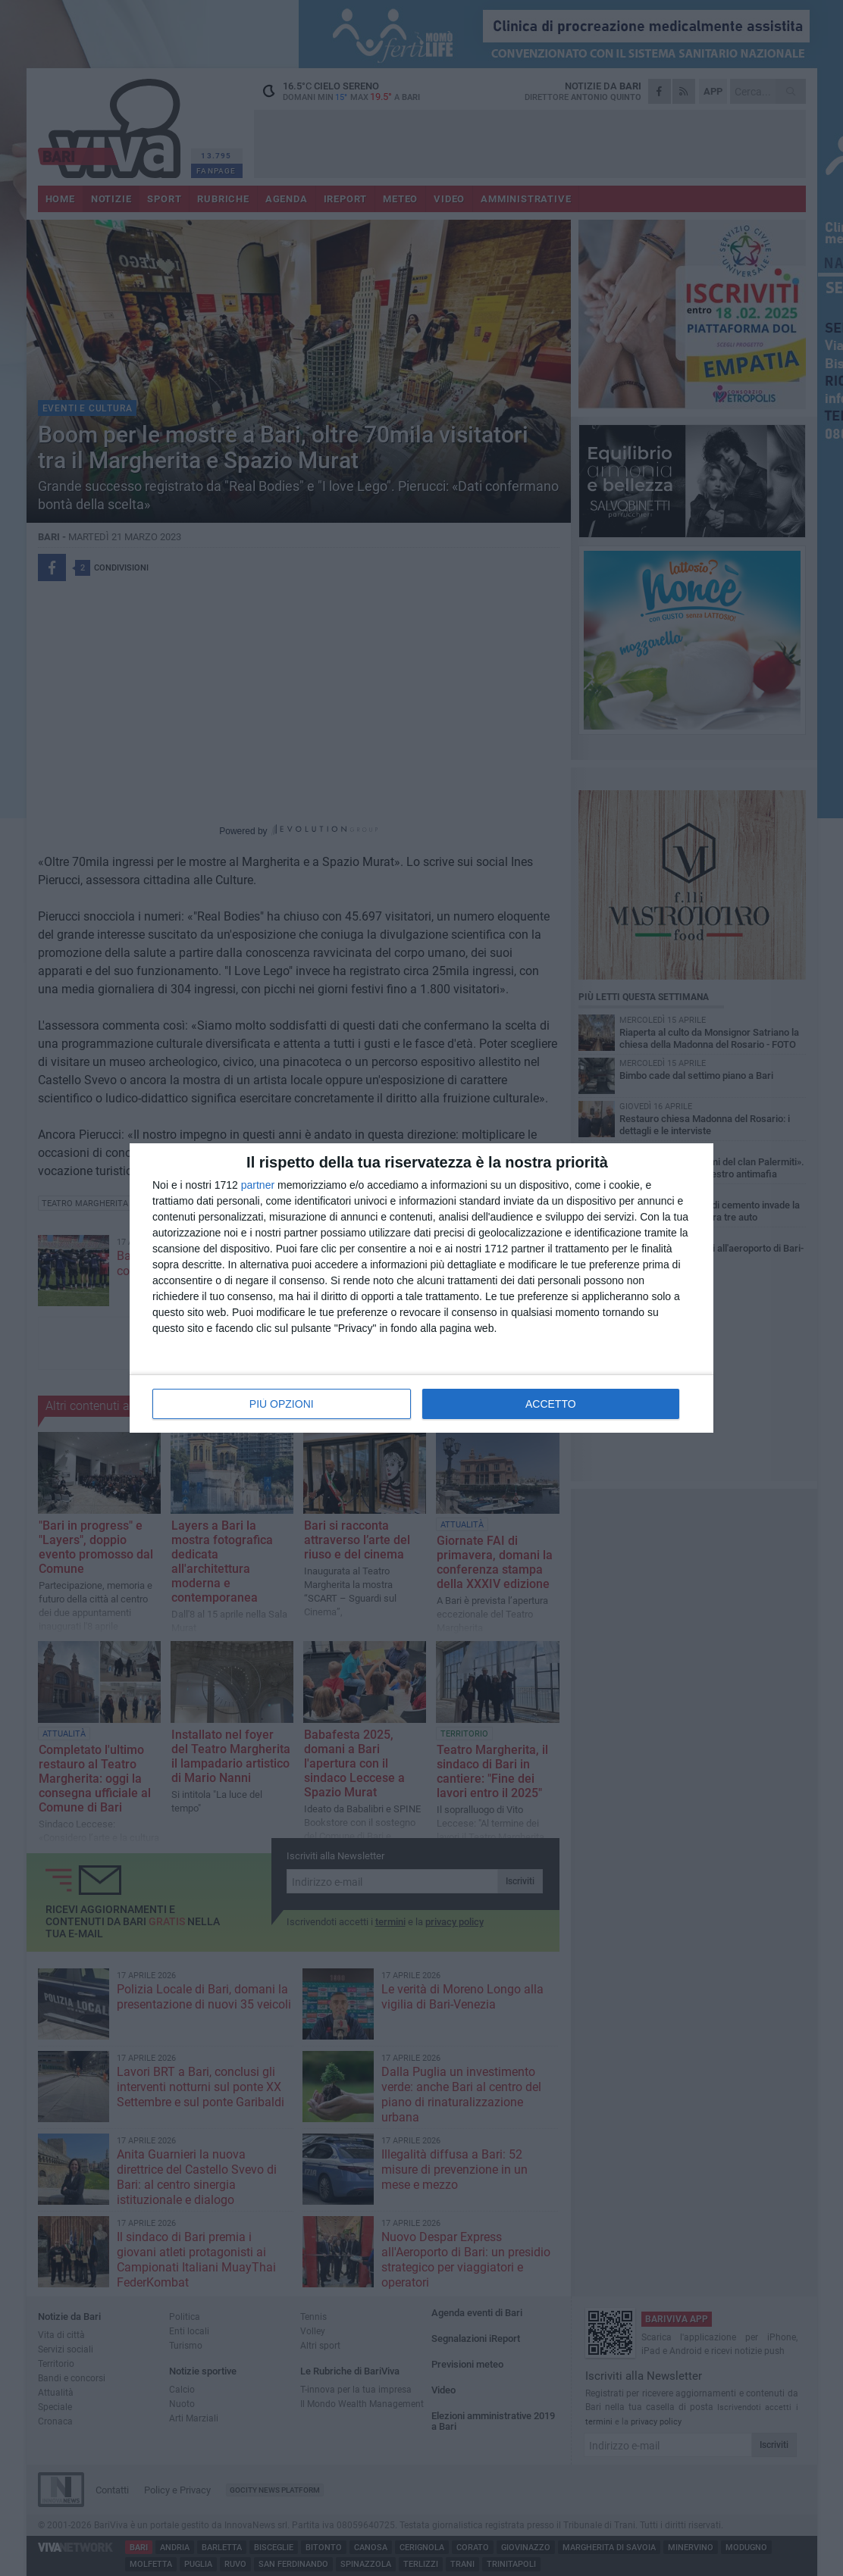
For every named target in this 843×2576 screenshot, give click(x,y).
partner (257, 1185)
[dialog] (421, 1288)
